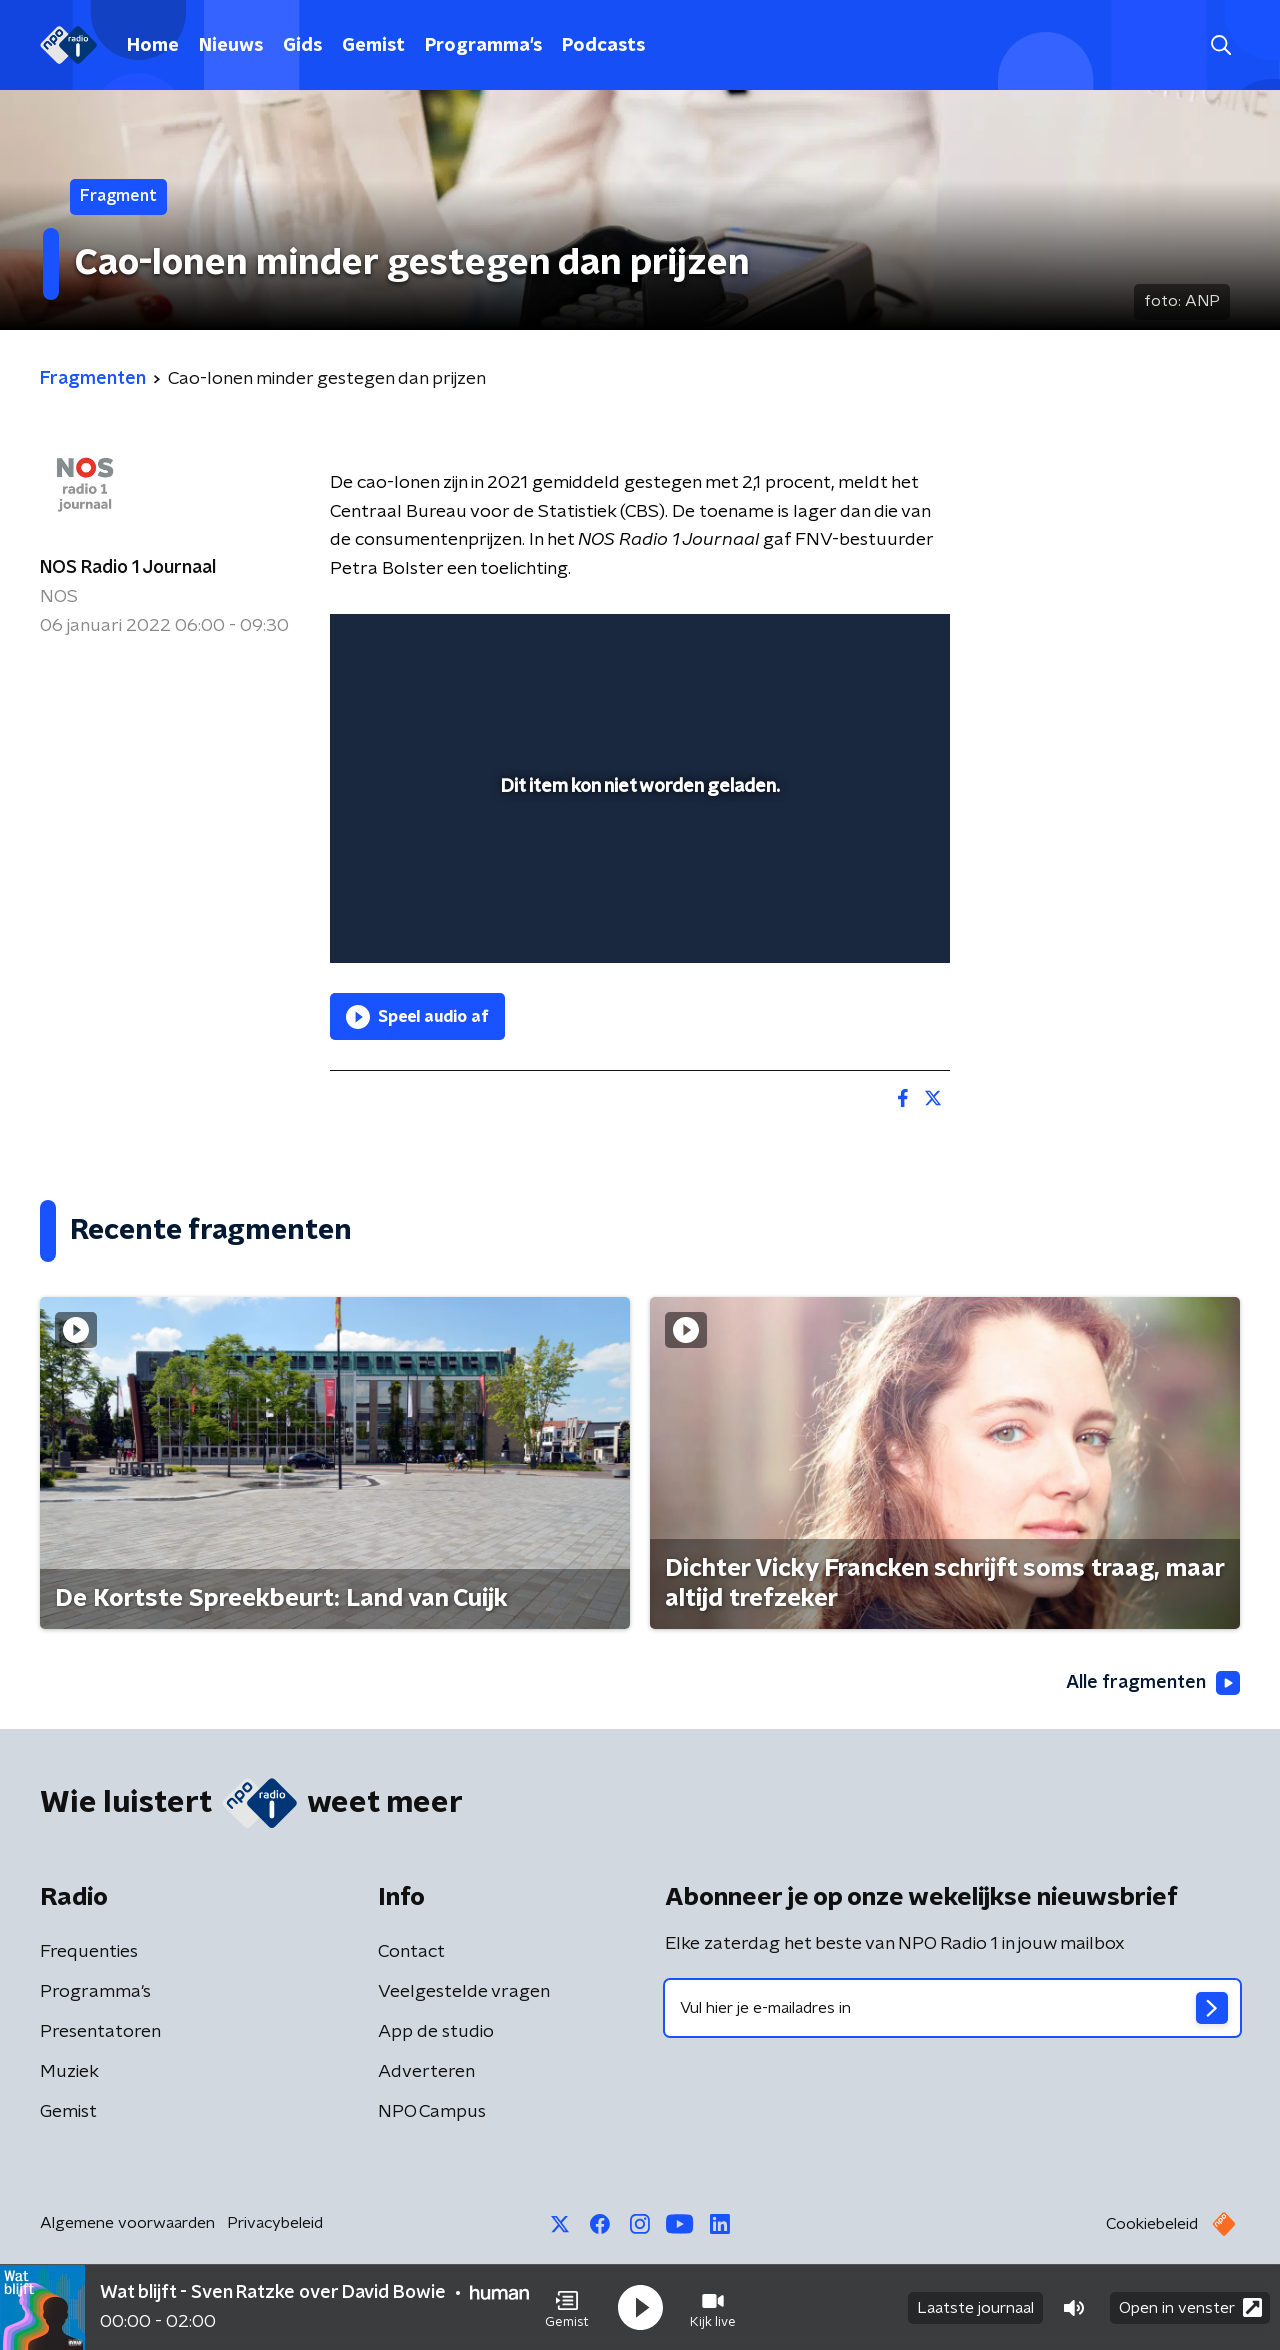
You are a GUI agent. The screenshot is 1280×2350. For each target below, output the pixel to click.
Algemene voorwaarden (127, 2223)
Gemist (373, 46)
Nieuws (231, 46)
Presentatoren (100, 2032)
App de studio (436, 2032)
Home (153, 46)
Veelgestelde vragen (464, 1992)
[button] (567, 2308)
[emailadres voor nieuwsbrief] (952, 2008)
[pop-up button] (860, 919)
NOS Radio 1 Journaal (128, 568)
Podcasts (603, 46)
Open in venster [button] (1190, 2307)
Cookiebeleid (1152, 2224)
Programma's (483, 46)
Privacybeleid (275, 2223)
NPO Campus (432, 2112)
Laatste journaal (975, 2308)
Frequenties (89, 1952)
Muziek (69, 2072)
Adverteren (426, 2072)
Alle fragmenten (1153, 1683)
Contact (411, 1952)
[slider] (637, 865)
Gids (302, 46)
